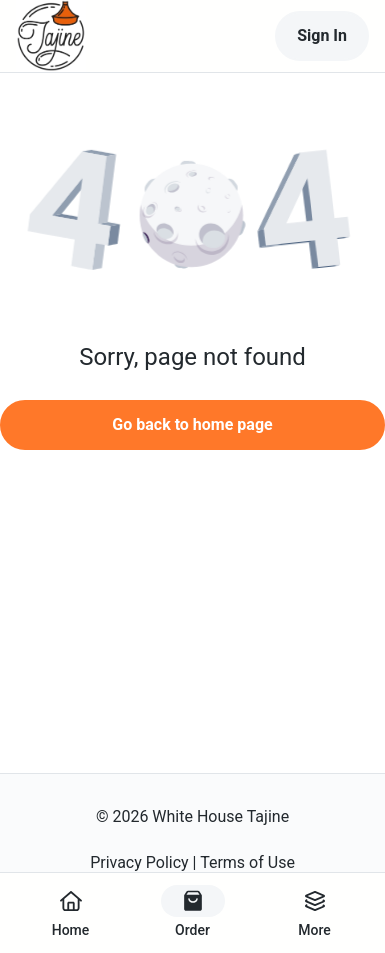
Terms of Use (247, 862)
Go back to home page (192, 424)
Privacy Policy (139, 862)
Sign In (322, 35)
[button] (192, 217)
